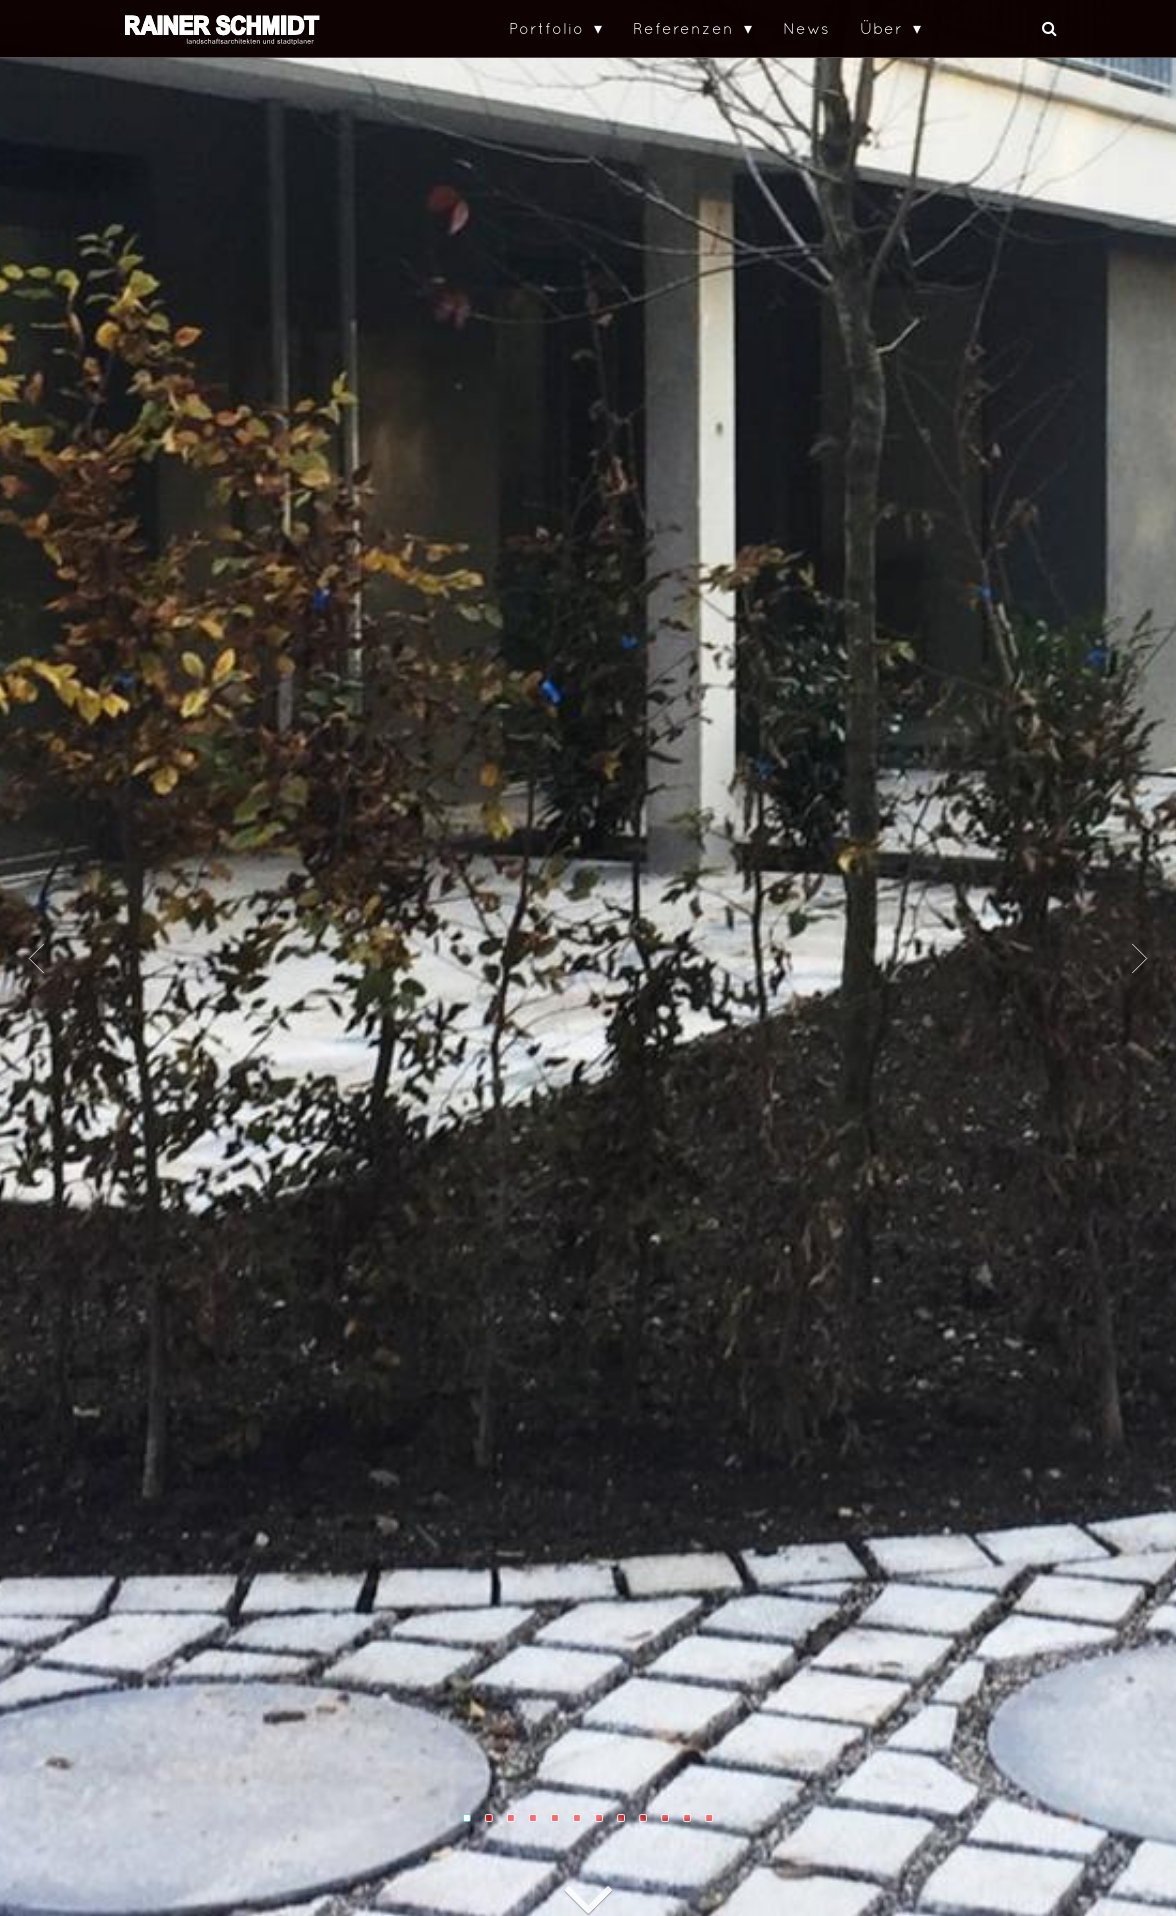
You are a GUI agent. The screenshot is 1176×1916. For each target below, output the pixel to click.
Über (881, 28)
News (806, 28)
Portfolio (546, 28)
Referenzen (683, 28)
